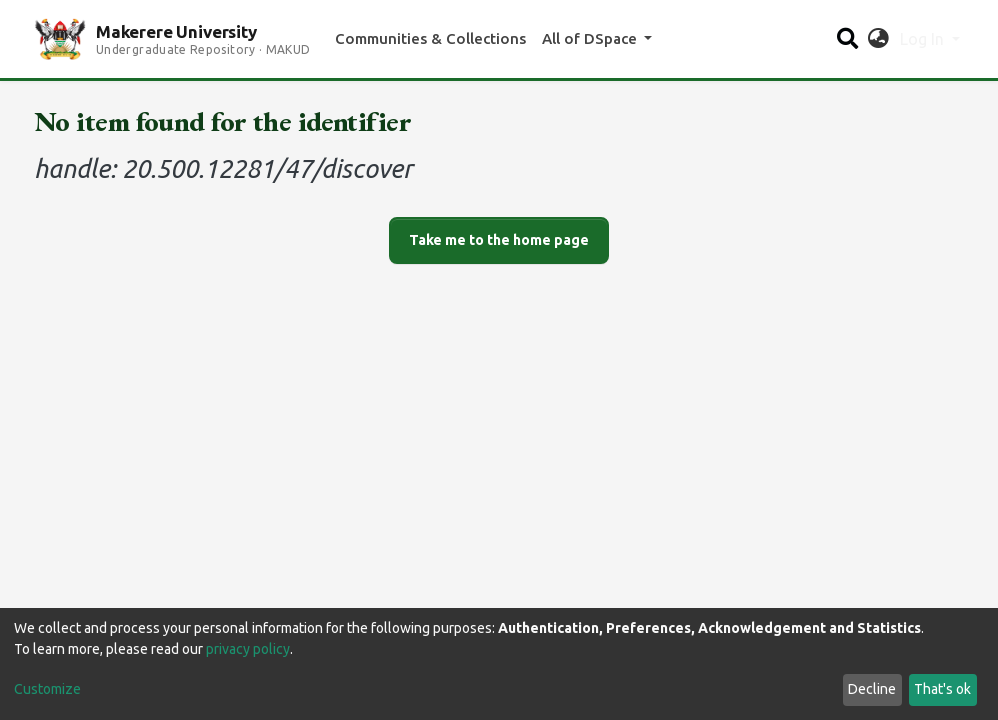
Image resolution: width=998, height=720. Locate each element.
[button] (878, 39)
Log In (924, 39)
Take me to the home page (499, 240)
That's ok (942, 689)
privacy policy (248, 649)
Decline (872, 689)
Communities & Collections (430, 38)
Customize (47, 689)
